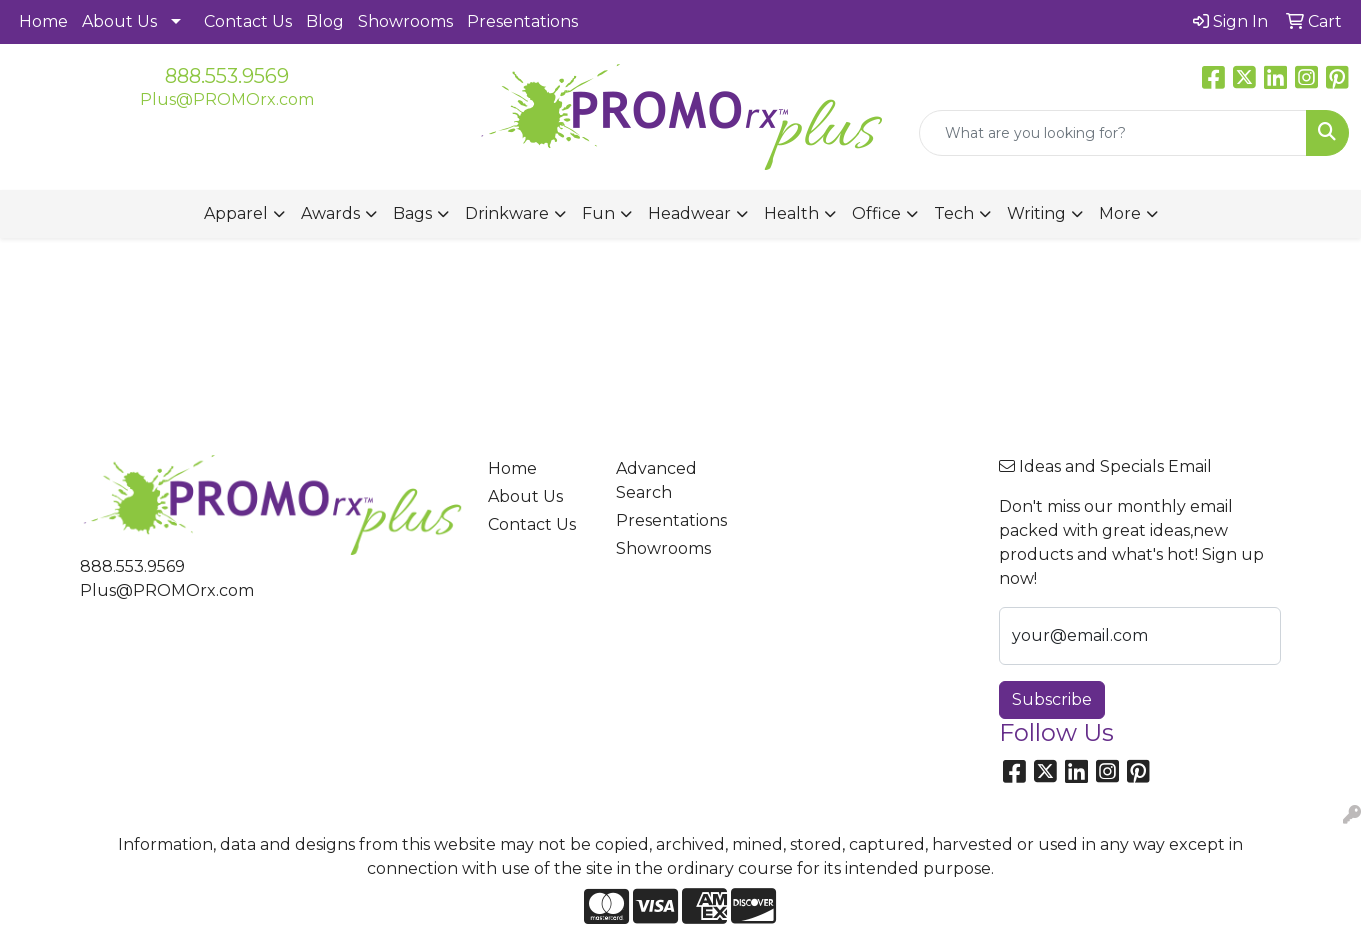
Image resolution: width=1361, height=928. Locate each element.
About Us (119, 21)
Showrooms (405, 21)
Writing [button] (1036, 213)
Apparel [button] (236, 213)
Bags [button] (412, 213)
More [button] (1120, 213)
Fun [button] (598, 213)
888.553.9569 (227, 76)
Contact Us (248, 21)
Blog (325, 21)
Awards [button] (330, 213)
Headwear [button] (689, 213)
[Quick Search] (1113, 133)
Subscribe (1052, 699)
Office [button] (876, 213)
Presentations (522, 21)
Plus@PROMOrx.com (227, 99)
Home (43, 21)
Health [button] (791, 213)
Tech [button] (954, 213)
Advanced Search (656, 480)
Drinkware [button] (507, 213)
